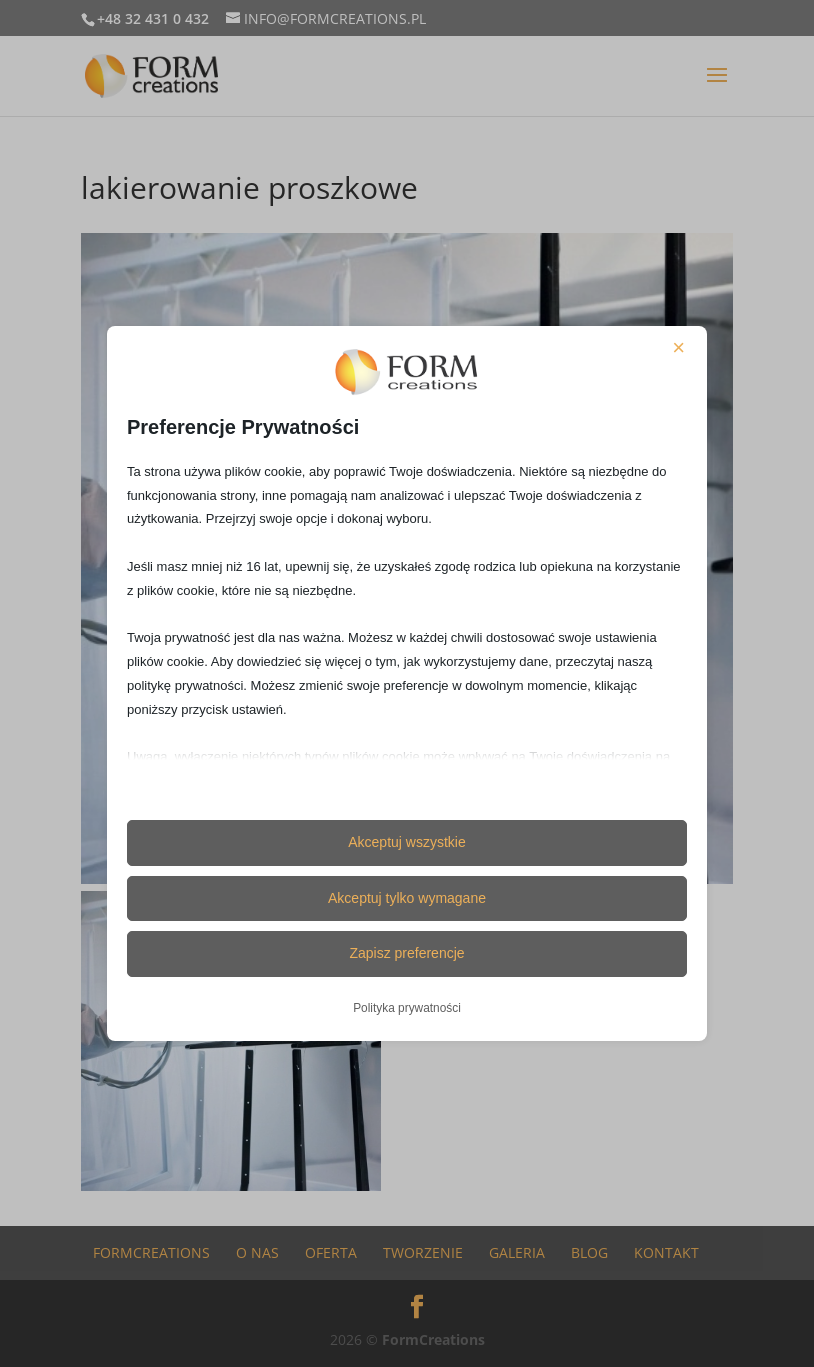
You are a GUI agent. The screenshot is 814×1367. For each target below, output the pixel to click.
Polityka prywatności (407, 1008)
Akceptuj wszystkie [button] (406, 842)
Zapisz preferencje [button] (406, 953)
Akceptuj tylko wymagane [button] (407, 898)
